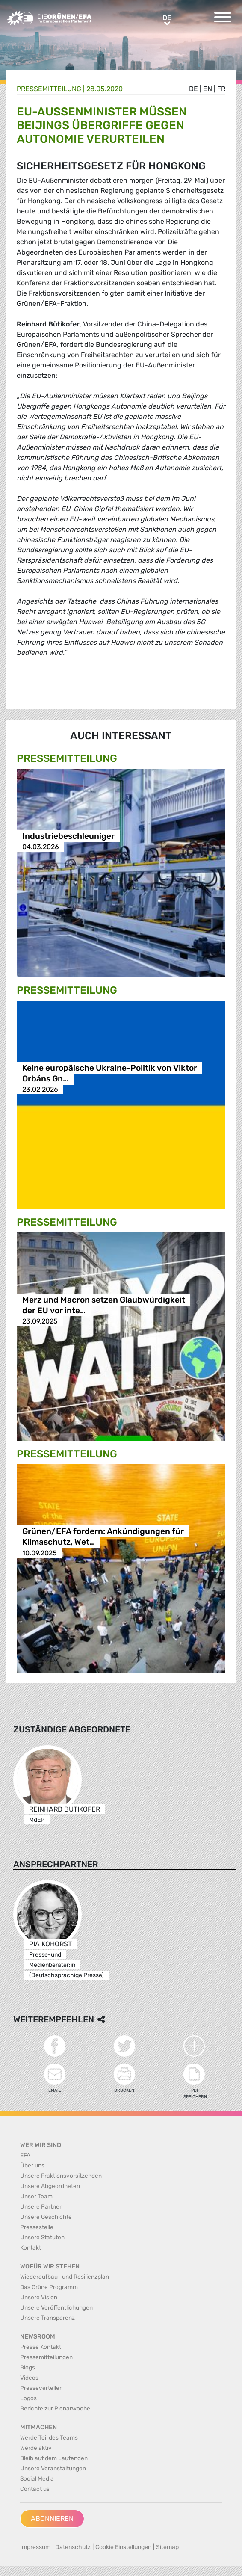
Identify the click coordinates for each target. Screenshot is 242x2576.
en (207, 89)
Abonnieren (52, 2518)
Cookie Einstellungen (123, 2547)
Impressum (35, 2547)
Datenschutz (73, 2547)
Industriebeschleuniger (68, 836)
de (193, 89)
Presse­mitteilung (49, 89)
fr (221, 89)
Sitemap (167, 2547)
